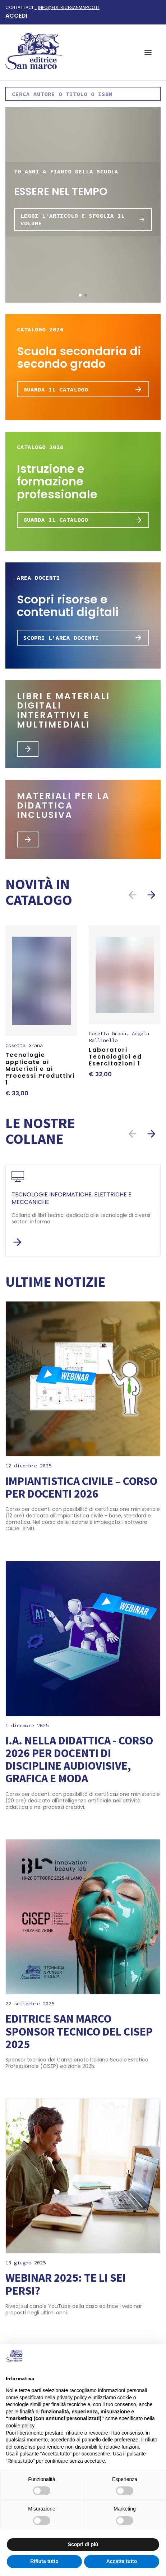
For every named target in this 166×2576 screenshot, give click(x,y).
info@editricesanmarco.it (69, 7)
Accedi (16, 16)
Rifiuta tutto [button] (44, 2561)
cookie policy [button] (20, 2425)
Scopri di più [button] (83, 2544)
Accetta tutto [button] (121, 2561)
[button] (148, 52)
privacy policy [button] (72, 2397)
